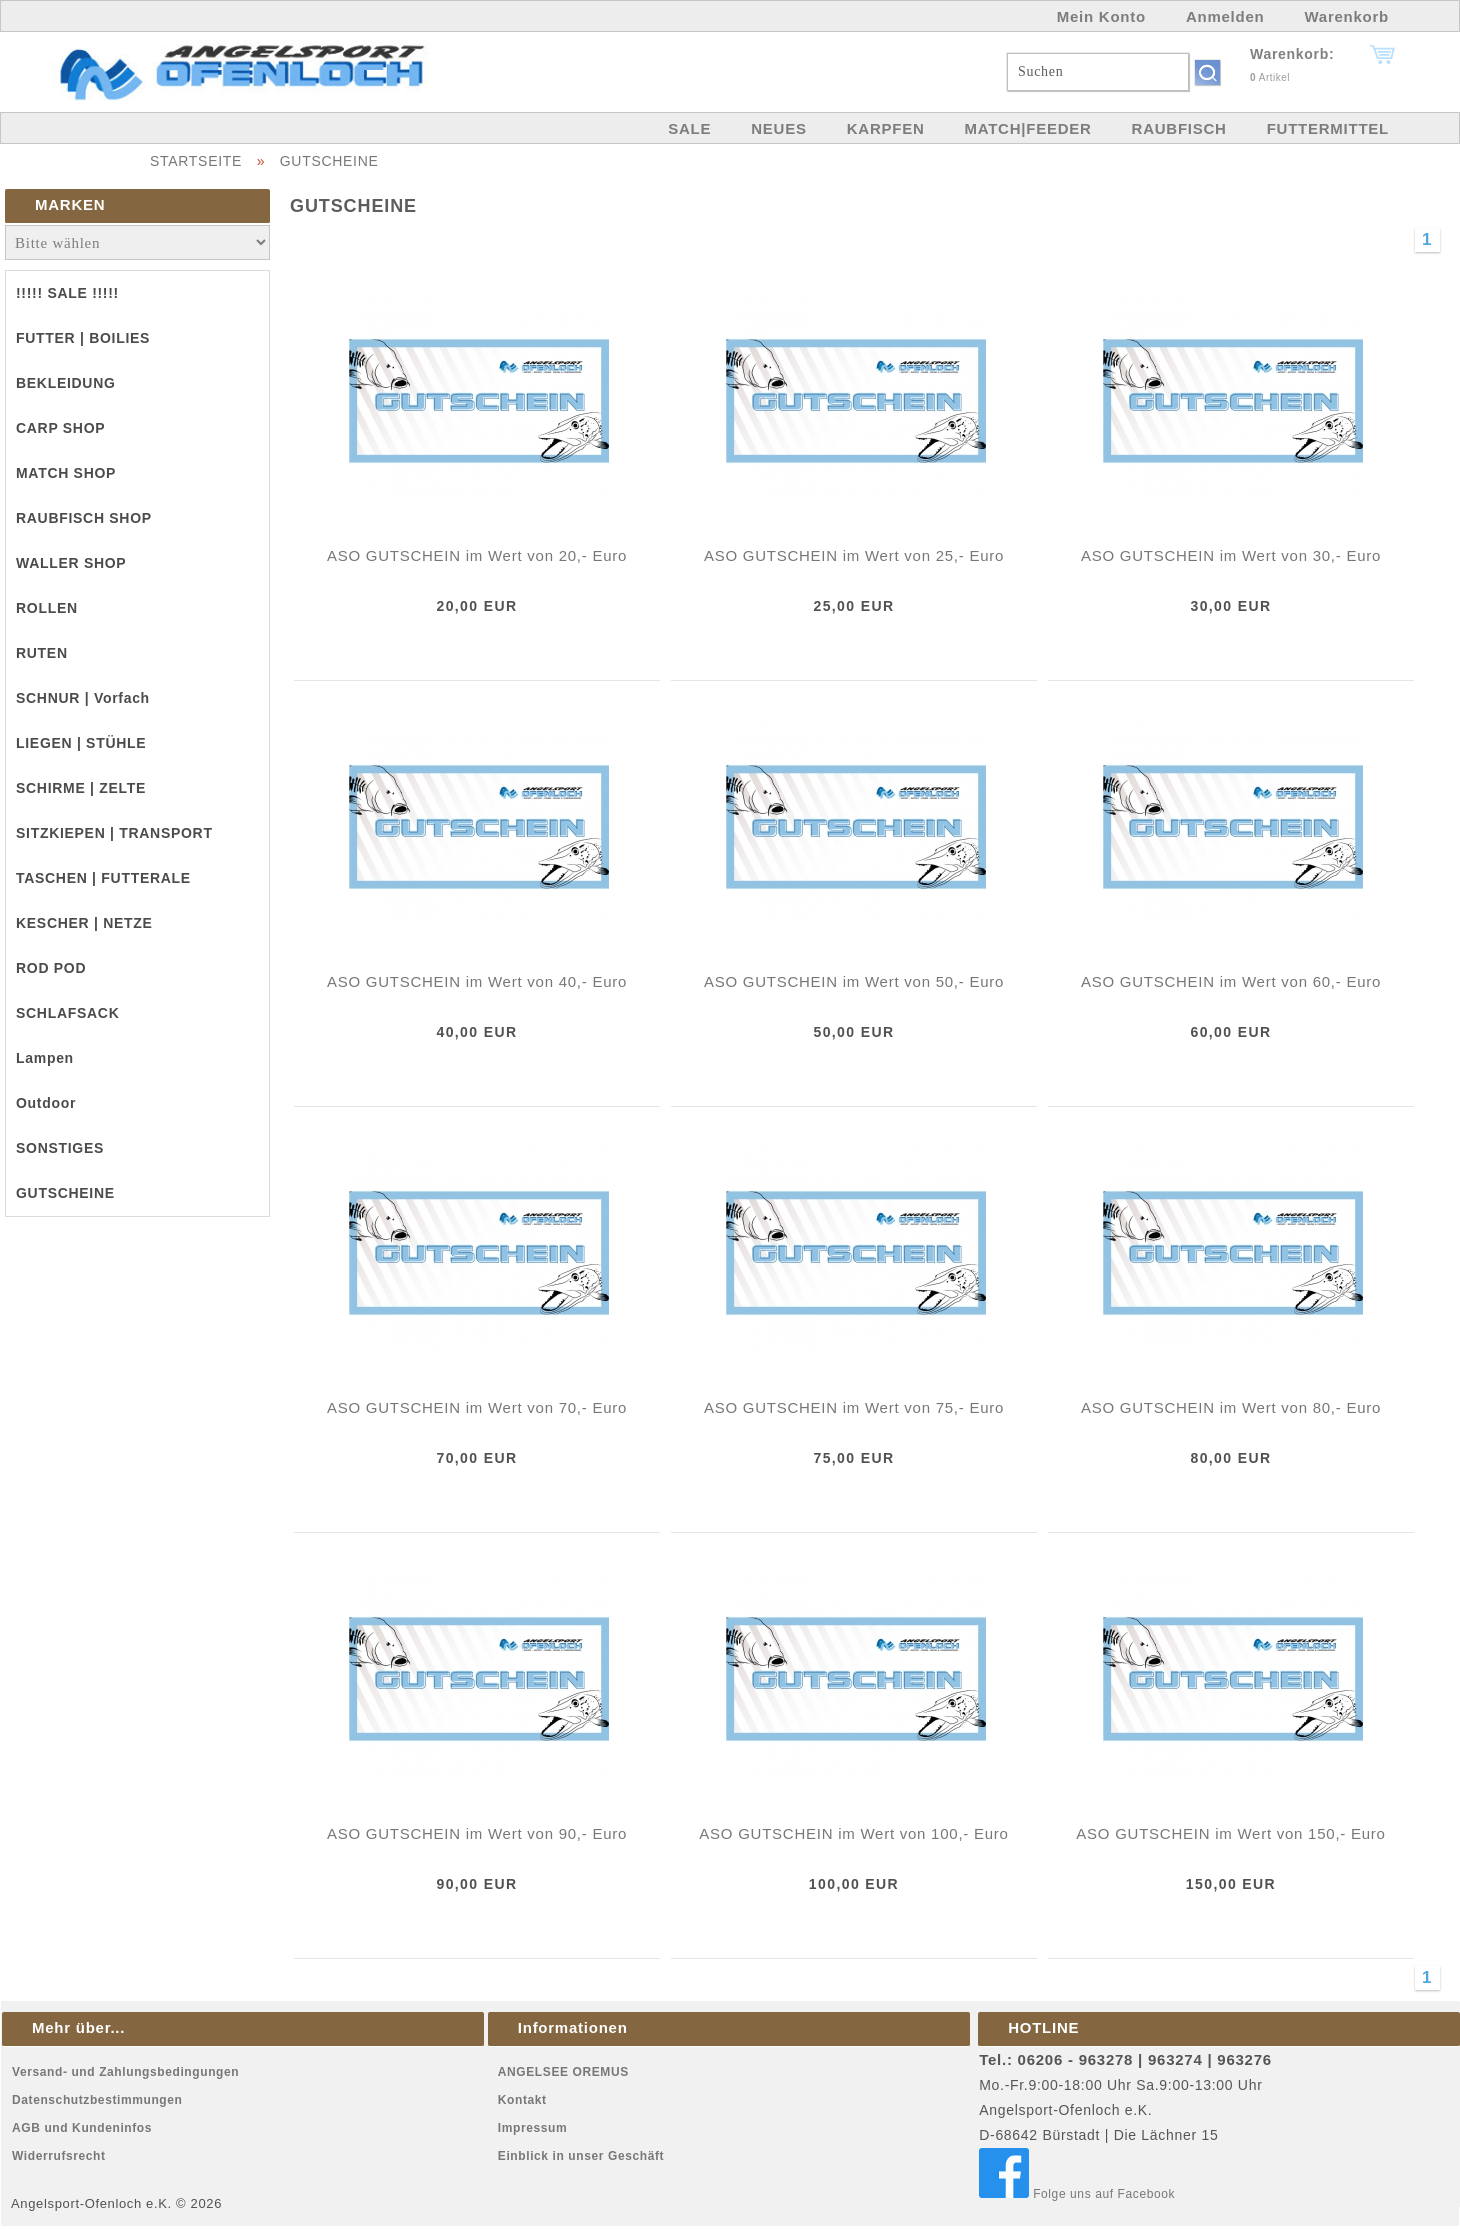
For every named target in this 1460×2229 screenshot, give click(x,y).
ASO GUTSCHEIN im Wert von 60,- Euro (1231, 981)
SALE (689, 128)
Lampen (45, 1058)
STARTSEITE (196, 161)
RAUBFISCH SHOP (84, 518)
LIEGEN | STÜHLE (81, 743)
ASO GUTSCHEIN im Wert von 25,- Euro (854, 555)
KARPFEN (886, 128)
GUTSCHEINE (329, 161)
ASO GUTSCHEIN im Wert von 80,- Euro (1231, 1407)
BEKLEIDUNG (66, 383)
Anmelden (1225, 16)
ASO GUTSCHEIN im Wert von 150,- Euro (1230, 1833)
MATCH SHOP (66, 473)
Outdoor (46, 1103)
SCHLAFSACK (67, 1013)
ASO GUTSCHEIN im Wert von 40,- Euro (477, 981)
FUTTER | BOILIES (83, 338)
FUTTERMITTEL (1328, 128)
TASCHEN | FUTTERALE (103, 878)
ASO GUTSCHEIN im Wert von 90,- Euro (477, 1833)
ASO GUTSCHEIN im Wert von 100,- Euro (853, 1833)
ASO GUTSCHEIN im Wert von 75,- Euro (854, 1407)
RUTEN (42, 653)
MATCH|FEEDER (1027, 128)
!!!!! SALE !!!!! (67, 293)
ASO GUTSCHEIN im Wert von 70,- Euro (477, 1407)
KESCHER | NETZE (84, 923)
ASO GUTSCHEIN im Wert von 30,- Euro (1231, 555)
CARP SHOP (60, 428)
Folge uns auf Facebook (1077, 2194)
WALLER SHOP (71, 563)
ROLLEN (47, 608)
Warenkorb (1346, 16)
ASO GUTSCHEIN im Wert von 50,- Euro (854, 981)
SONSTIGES (60, 1148)
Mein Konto (1101, 16)
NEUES (778, 128)
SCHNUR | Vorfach (83, 698)
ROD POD (51, 968)
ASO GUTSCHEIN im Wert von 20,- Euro (477, 555)
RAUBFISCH (1179, 128)
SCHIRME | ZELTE (81, 788)
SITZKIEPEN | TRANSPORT (114, 833)
